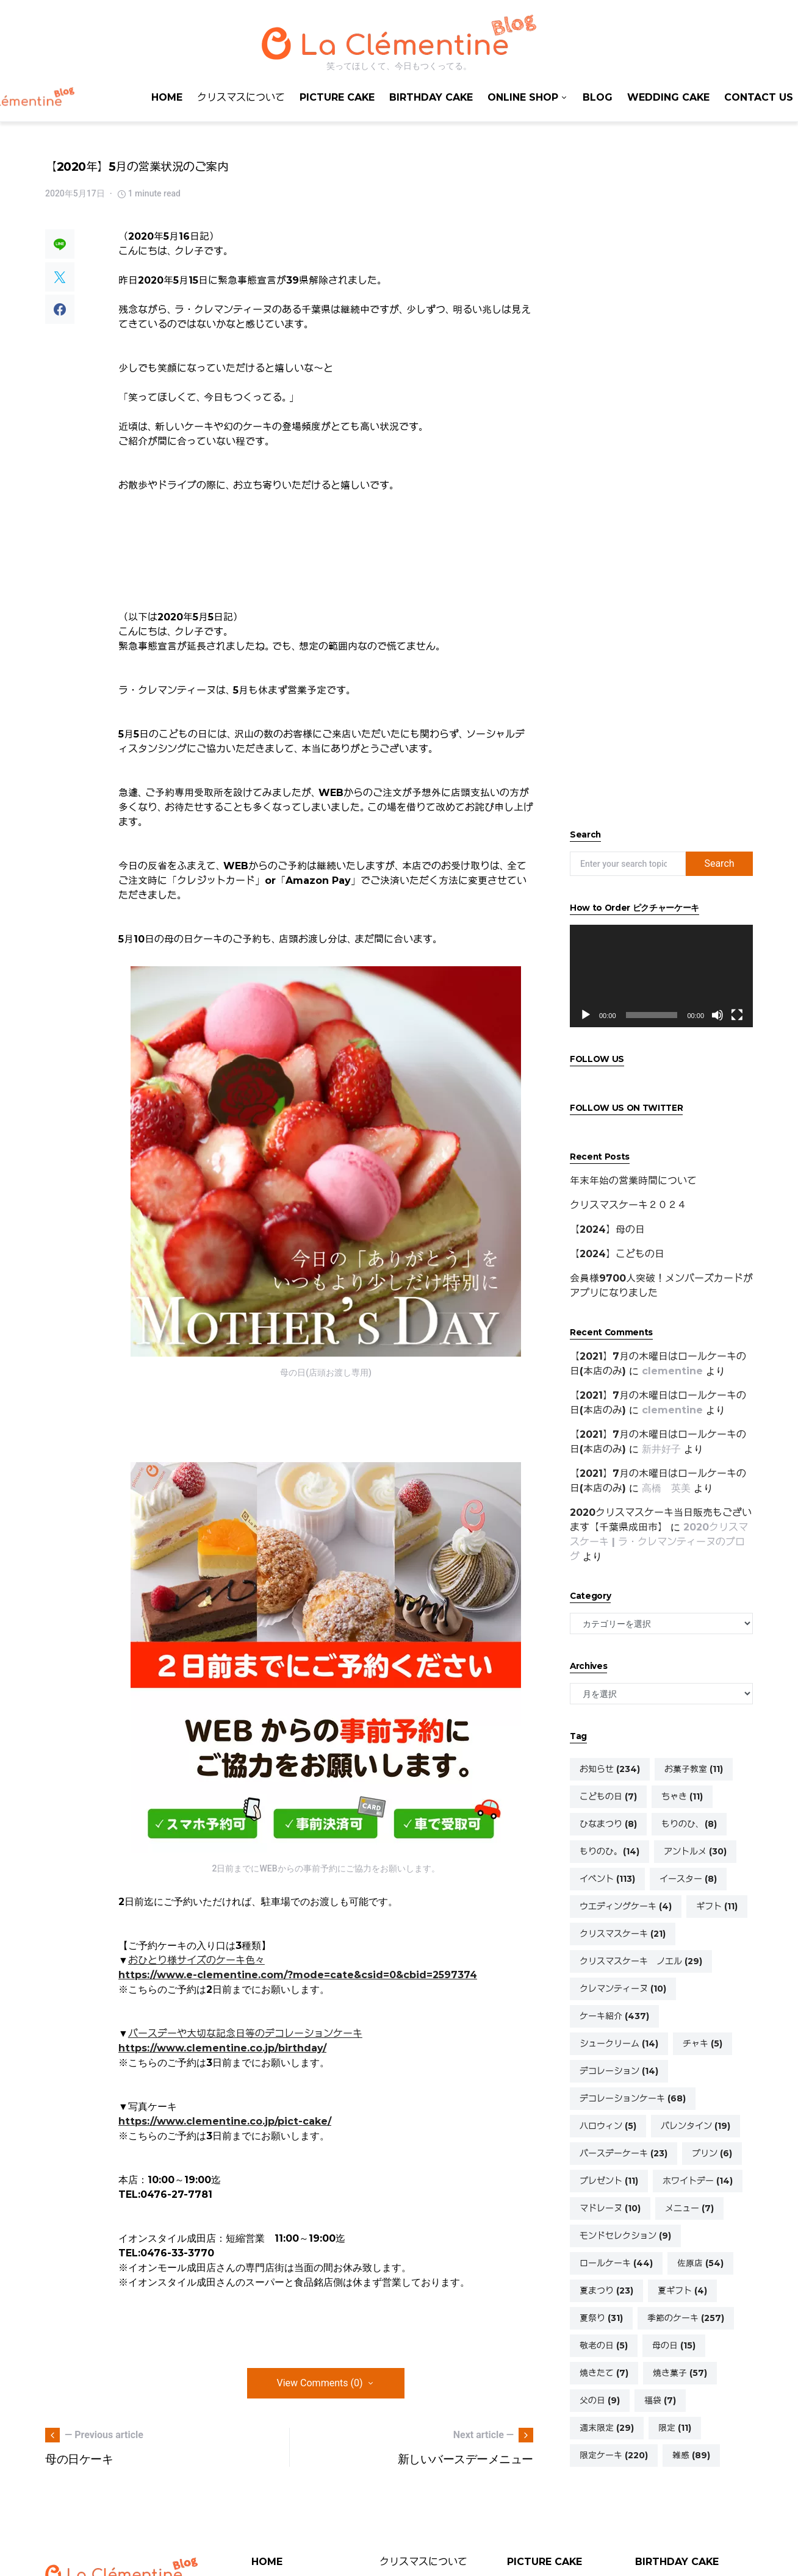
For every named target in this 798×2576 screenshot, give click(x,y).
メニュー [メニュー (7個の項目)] (689, 2208)
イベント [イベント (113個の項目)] (607, 1878)
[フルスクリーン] (737, 1015)
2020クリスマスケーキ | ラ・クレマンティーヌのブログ (659, 1541)
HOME (266, 2561)
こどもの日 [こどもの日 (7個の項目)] (608, 1796)
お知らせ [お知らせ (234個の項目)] (610, 1768)
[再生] (586, 1015)
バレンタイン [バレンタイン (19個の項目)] (695, 2125)
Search (719, 863)
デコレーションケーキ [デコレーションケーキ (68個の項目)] (633, 2098)
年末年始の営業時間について (633, 1180)
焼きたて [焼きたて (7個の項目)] (604, 2372)
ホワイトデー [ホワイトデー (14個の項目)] (698, 2180)
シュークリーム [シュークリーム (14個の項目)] (619, 2043)
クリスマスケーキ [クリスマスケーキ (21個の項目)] (623, 1933)
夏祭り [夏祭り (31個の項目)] (601, 2317)
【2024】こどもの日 (617, 1254)
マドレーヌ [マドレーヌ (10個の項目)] (610, 2208)
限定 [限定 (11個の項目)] (674, 2427)
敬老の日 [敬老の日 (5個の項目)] (604, 2345)
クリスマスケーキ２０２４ (628, 1205)
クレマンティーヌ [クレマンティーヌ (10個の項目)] (623, 1988)
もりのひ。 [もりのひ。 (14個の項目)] (609, 1851)
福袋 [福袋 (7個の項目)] (660, 2400)
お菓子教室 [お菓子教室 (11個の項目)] (693, 1768)
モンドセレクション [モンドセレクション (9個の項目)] (625, 2235)
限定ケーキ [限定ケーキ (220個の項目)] (614, 2455)
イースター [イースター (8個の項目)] (688, 1878)
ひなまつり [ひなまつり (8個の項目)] (608, 1823)
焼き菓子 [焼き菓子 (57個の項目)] (680, 2372)
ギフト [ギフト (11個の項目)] (717, 1906)
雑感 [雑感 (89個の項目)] (691, 2455)
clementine (672, 1371)
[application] (661, 976)
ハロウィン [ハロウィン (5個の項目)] (608, 2125)
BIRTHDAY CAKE (677, 2561)
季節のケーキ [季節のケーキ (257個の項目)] (685, 2317)
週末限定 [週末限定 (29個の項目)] (607, 2427)
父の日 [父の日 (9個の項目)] (600, 2400)
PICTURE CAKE (544, 2561)
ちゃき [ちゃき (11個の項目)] (682, 1796)
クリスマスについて (423, 2561)
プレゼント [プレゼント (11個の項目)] (609, 2180)
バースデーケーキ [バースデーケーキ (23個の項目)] (623, 2153)
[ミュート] (717, 1015)
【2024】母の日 (607, 1229)
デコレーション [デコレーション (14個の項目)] (619, 2070)
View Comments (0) (320, 2383)
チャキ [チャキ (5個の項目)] (702, 2043)
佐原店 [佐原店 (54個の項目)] (700, 2263)
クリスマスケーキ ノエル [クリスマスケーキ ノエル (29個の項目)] (641, 1961)
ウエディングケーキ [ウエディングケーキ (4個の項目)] (626, 1906)
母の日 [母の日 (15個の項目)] (674, 2345)
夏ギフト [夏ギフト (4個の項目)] (682, 2290)
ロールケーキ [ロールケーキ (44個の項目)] (616, 2263)
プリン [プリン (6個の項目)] (712, 2153)
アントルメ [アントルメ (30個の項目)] (695, 1851)
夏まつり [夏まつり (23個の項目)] (606, 2290)
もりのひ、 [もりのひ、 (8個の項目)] (689, 1823)
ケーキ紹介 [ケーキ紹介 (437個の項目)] (614, 2016)
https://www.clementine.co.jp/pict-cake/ (224, 2121)
